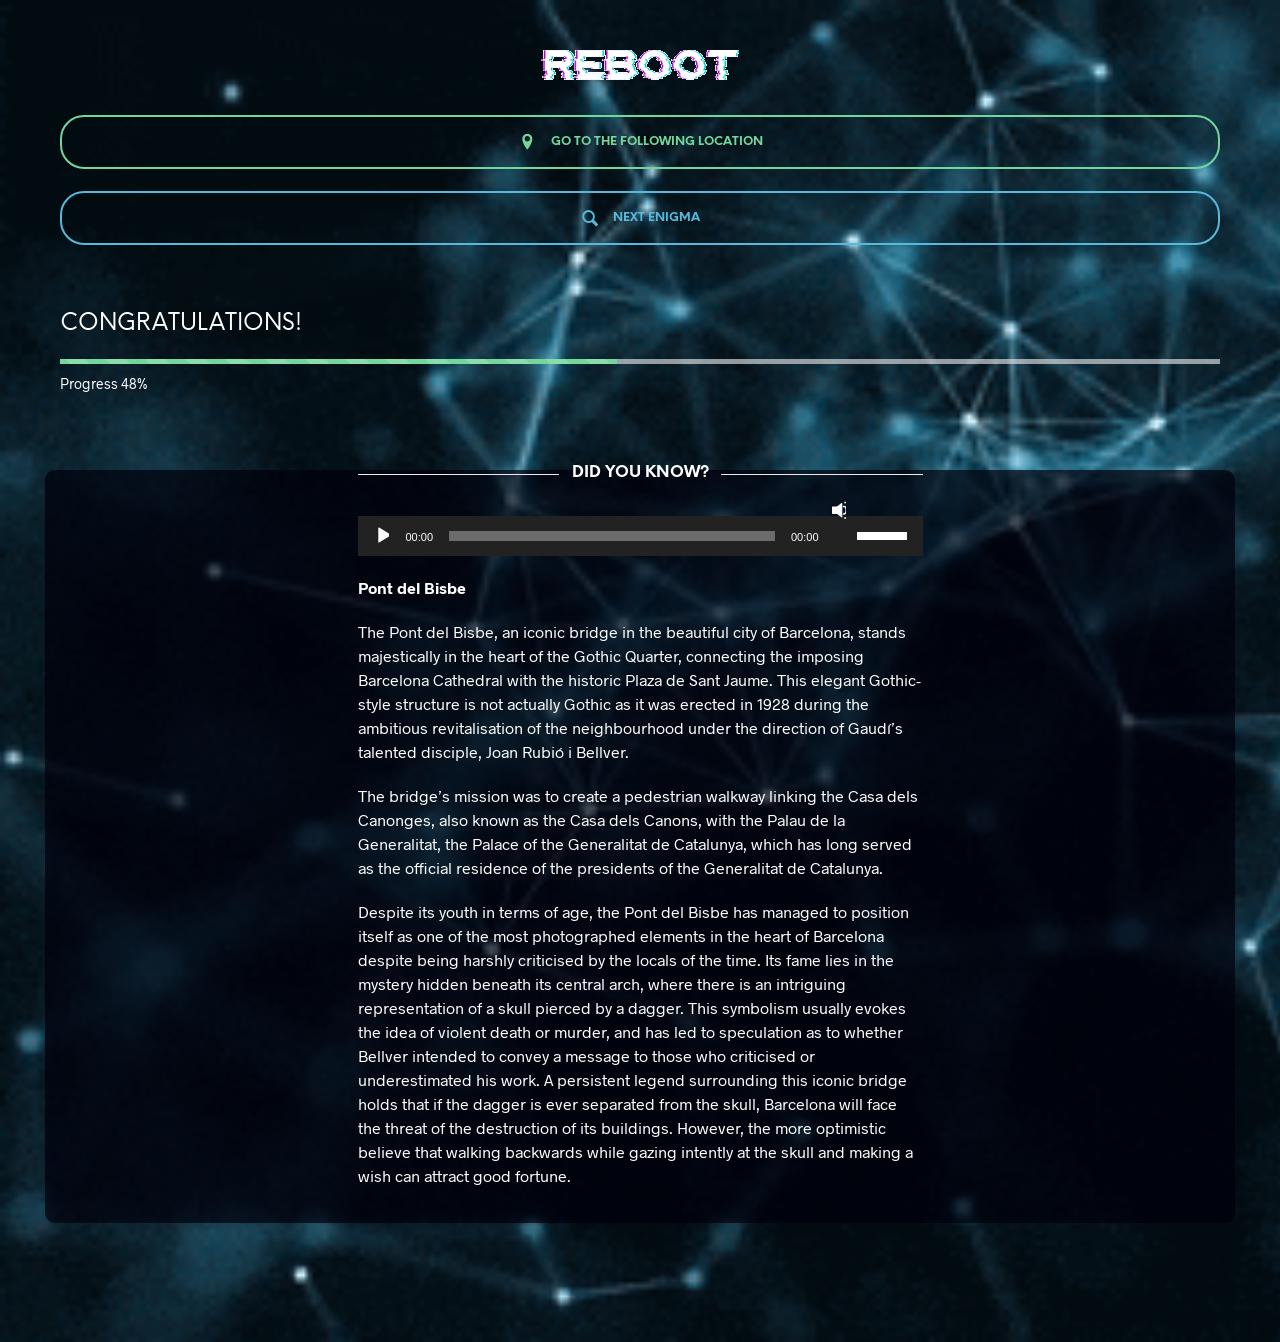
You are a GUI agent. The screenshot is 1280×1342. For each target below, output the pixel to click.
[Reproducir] (381, 536)
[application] (640, 536)
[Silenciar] (838, 510)
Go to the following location (640, 142)
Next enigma (640, 218)
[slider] (612, 536)
